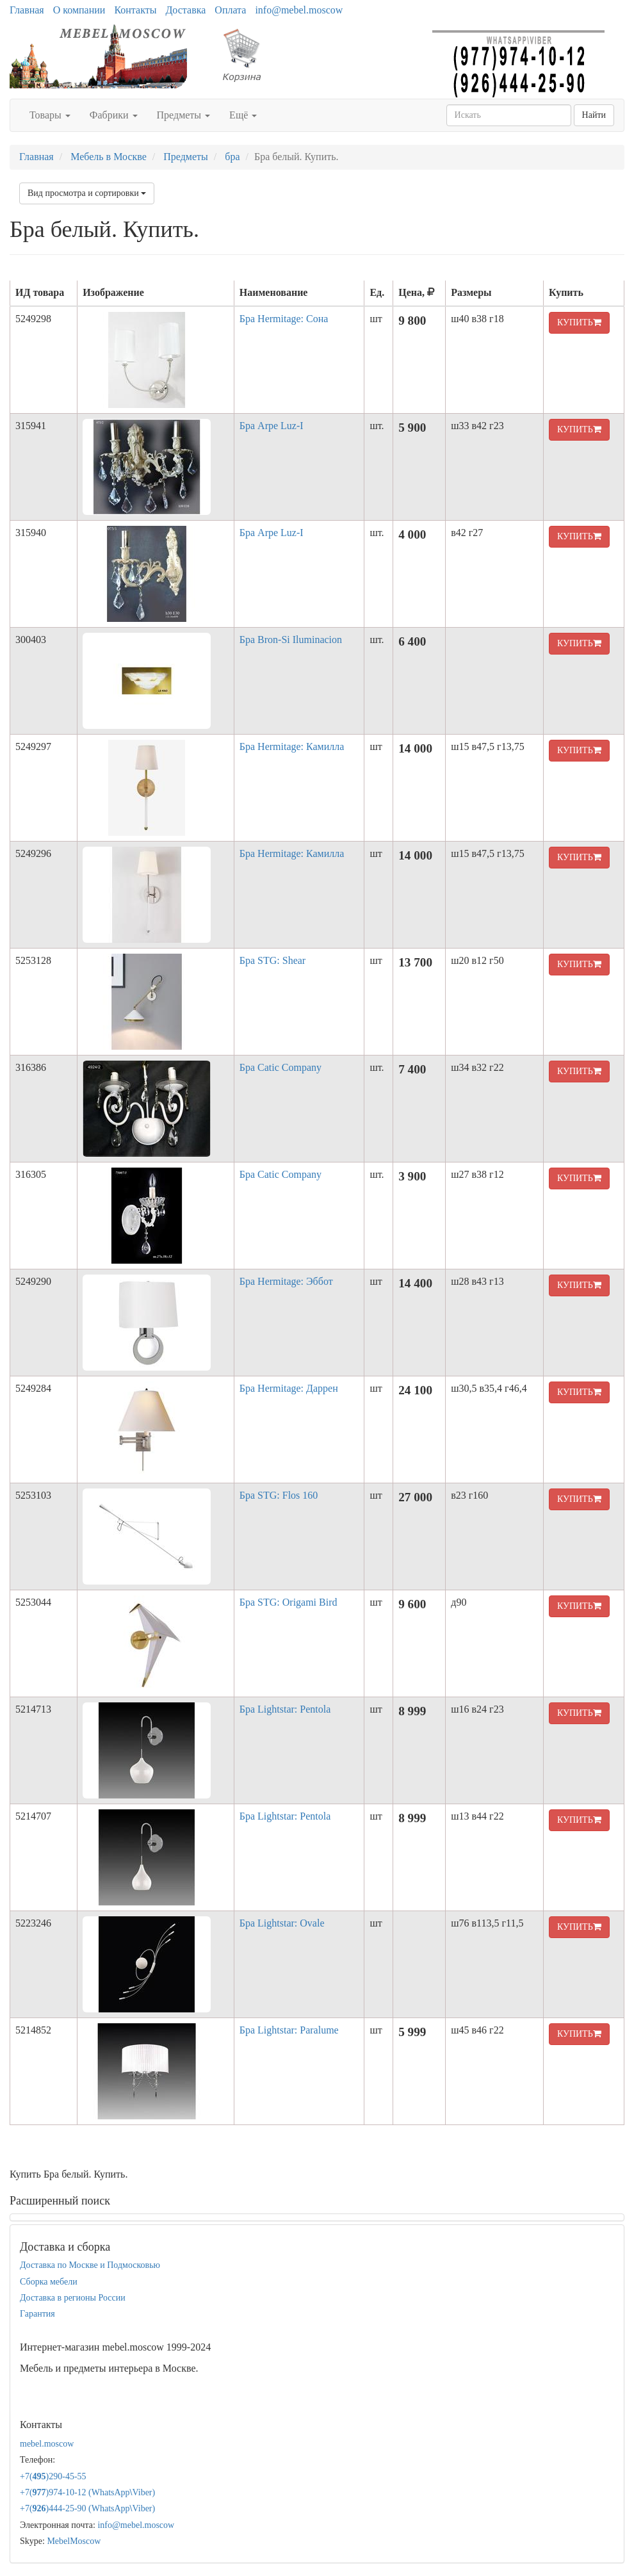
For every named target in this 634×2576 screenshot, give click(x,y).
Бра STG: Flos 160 (279, 1495)
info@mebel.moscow (299, 9)
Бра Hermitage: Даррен (289, 1388)
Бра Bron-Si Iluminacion (291, 639)
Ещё (243, 115)
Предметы (184, 115)
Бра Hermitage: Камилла (292, 746)
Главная (27, 9)
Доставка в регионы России (73, 2298)
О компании (79, 9)
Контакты (135, 9)
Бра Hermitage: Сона (284, 318)
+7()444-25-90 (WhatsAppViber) (87, 2508)
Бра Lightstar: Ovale (282, 1923)
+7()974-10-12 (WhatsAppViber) (87, 2492)
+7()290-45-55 (53, 2476)
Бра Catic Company (280, 1067)
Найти (594, 115)
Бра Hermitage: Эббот (286, 1281)
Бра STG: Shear (272, 960)
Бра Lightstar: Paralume (289, 2030)
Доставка (185, 9)
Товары (49, 115)
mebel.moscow (47, 2444)
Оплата (230, 9)
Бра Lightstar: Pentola (285, 1709)
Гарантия (37, 2314)
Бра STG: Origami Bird (288, 1602)
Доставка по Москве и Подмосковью (90, 2265)
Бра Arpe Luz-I (272, 425)
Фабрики (114, 115)
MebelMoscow (74, 2541)
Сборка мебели (48, 2282)
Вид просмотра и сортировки (87, 193)
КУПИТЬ (579, 322)
